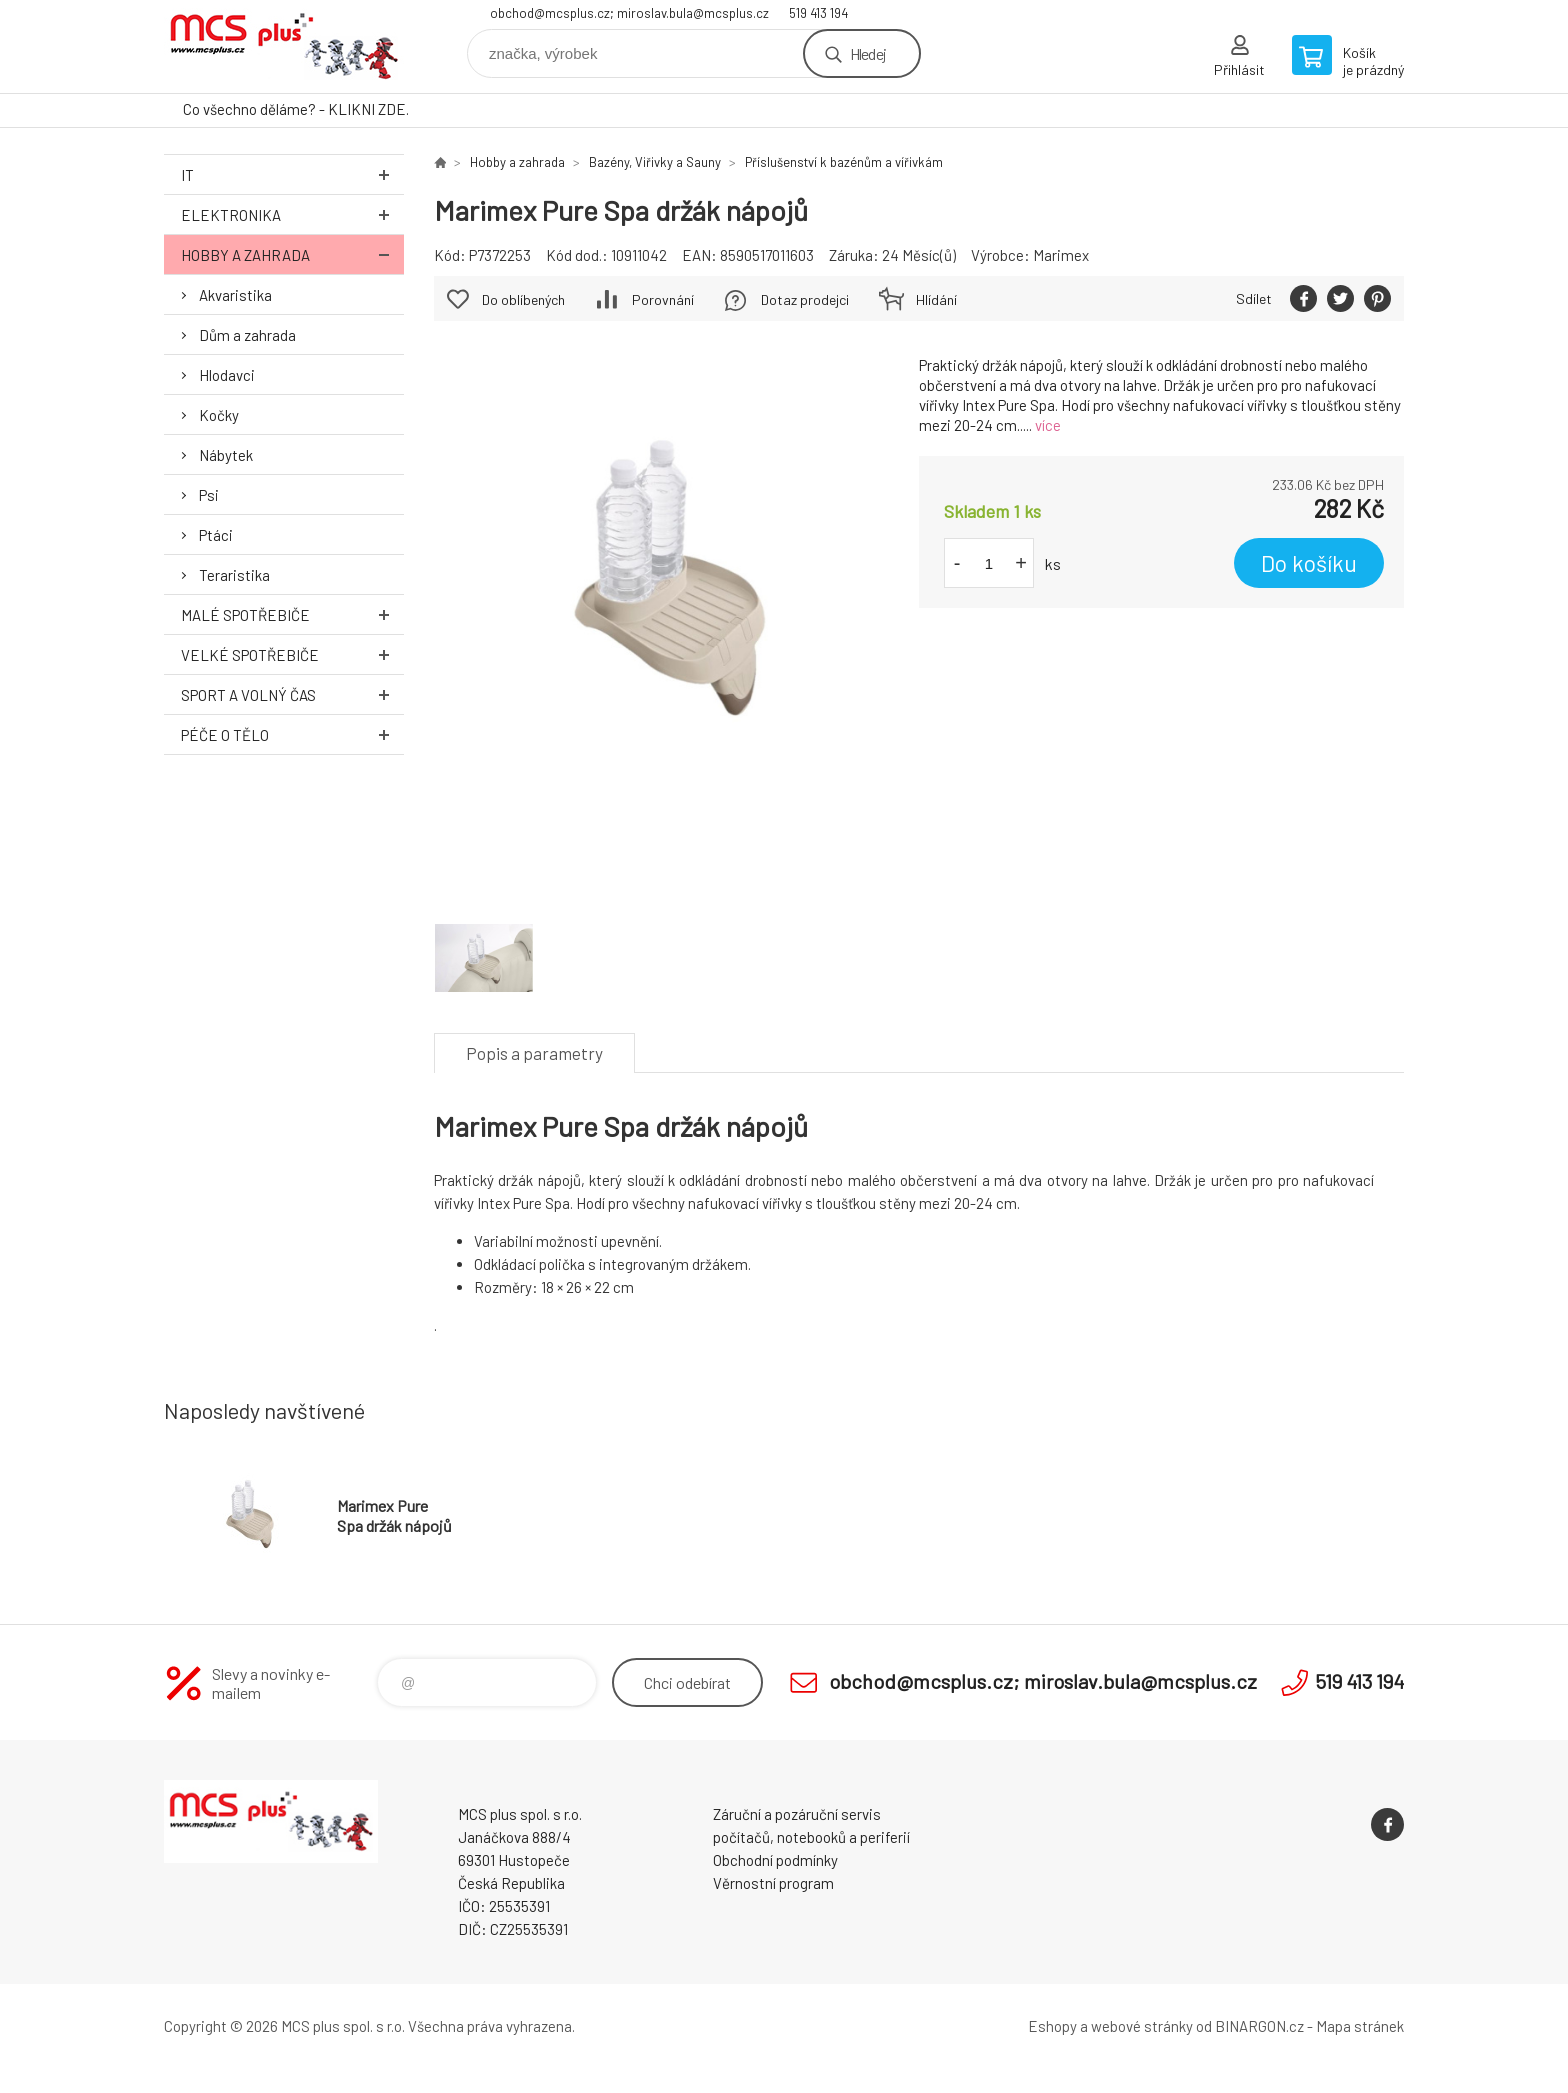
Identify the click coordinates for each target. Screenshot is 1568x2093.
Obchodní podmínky (775, 1860)
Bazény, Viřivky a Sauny (655, 162)
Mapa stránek (1360, 2026)
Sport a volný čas (292, 694)
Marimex (1061, 255)
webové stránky (1142, 2026)
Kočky (219, 415)
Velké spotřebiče (292, 654)
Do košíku (1309, 563)
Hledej (868, 53)
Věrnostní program (773, 1883)
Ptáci (216, 535)
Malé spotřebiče (292, 614)
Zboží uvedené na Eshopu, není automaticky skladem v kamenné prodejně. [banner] (284, 46)
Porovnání (663, 299)
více (1048, 425)
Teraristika (234, 575)
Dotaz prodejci (805, 299)
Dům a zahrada (247, 335)
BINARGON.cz (1259, 2026)
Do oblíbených (523, 299)
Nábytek (226, 455)
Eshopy (1052, 2026)
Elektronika (292, 214)
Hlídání (936, 299)
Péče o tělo (292, 734)
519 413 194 (818, 13)
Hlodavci (227, 375)
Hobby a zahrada (292, 254)
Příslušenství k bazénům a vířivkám (844, 162)
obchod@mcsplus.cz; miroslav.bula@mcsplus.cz (629, 13)
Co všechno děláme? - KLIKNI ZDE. (296, 109)
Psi (209, 495)
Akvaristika (235, 295)
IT (292, 174)
